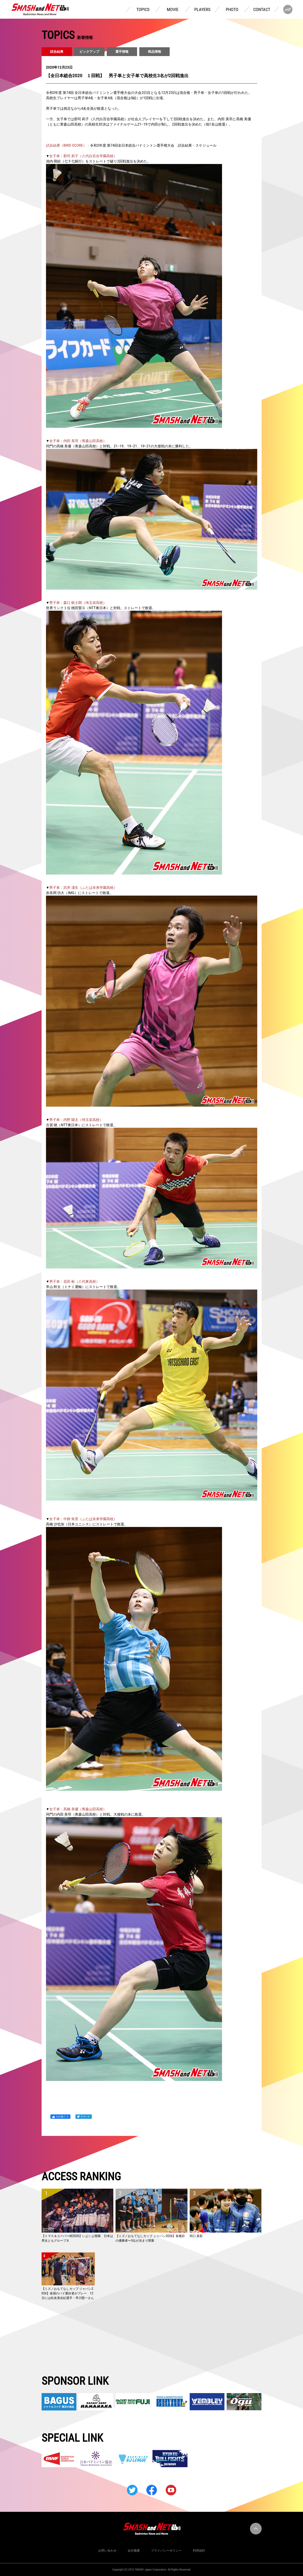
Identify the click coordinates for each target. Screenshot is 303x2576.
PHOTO (232, 9)
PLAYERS (202, 9)
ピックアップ (89, 52)
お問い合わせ (107, 2550)
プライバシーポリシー (166, 2550)
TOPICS (142, 9)
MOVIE (172, 9)
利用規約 (199, 2550)
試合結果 (56, 52)
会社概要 (134, 2550)
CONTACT (261, 9)
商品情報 (154, 52)
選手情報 (122, 52)
